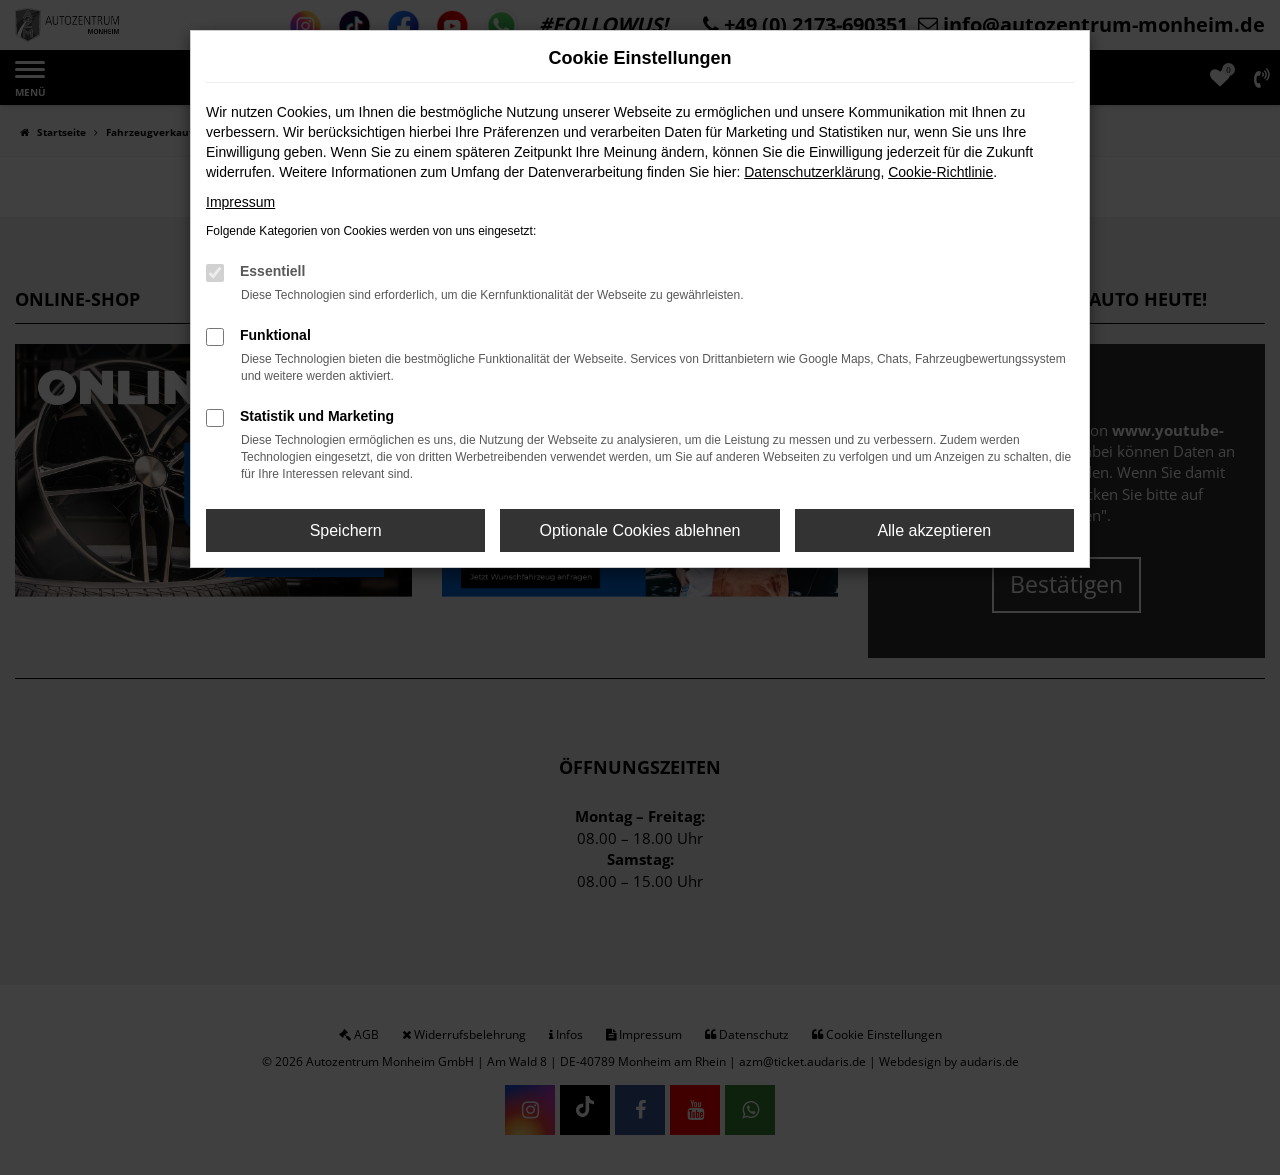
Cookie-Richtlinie (940, 172)
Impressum (240, 202)
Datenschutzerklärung (812, 172)
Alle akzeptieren (934, 530)
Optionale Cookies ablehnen (639, 530)
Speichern (346, 530)
